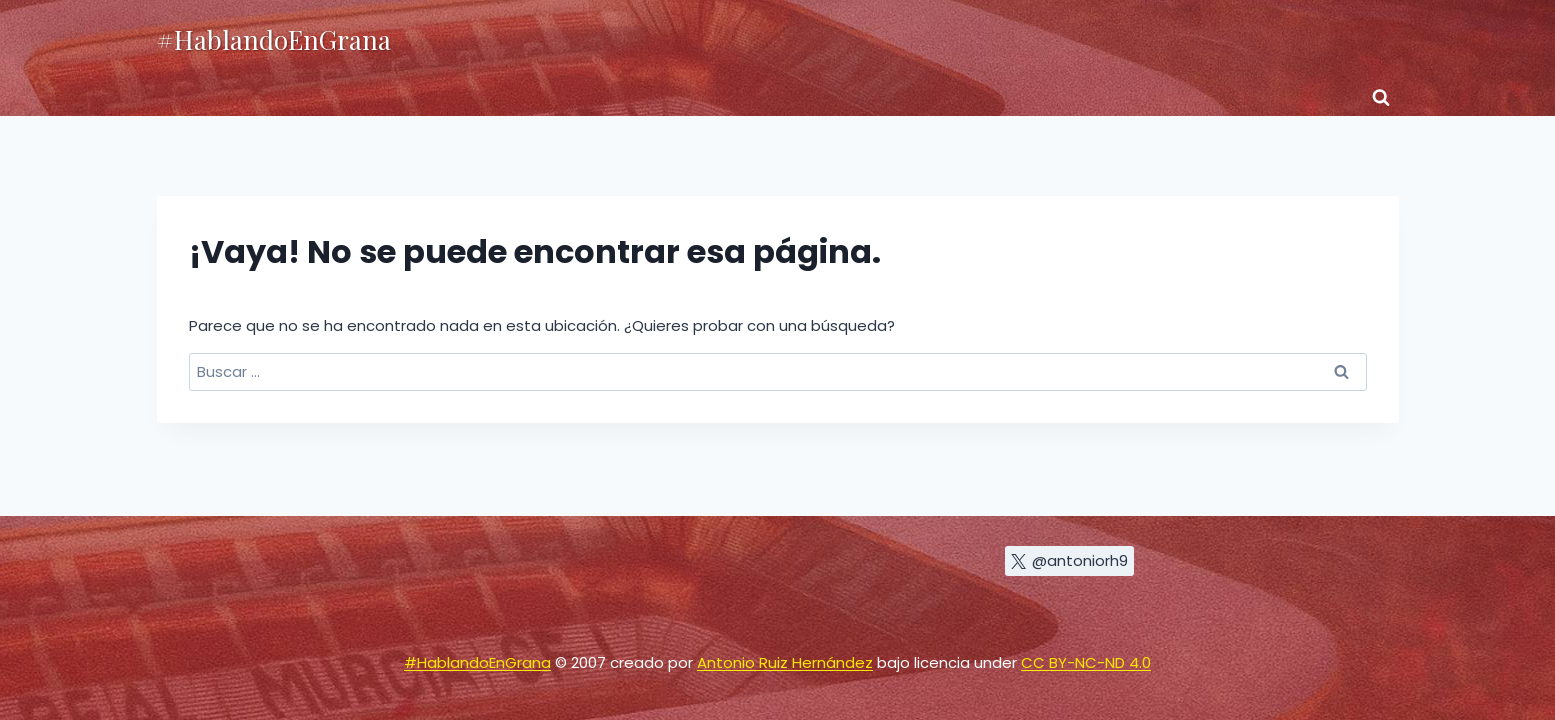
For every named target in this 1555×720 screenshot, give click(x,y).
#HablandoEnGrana (477, 662)
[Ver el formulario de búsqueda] (1381, 98)
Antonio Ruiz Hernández (785, 662)
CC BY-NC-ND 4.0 (1086, 662)
